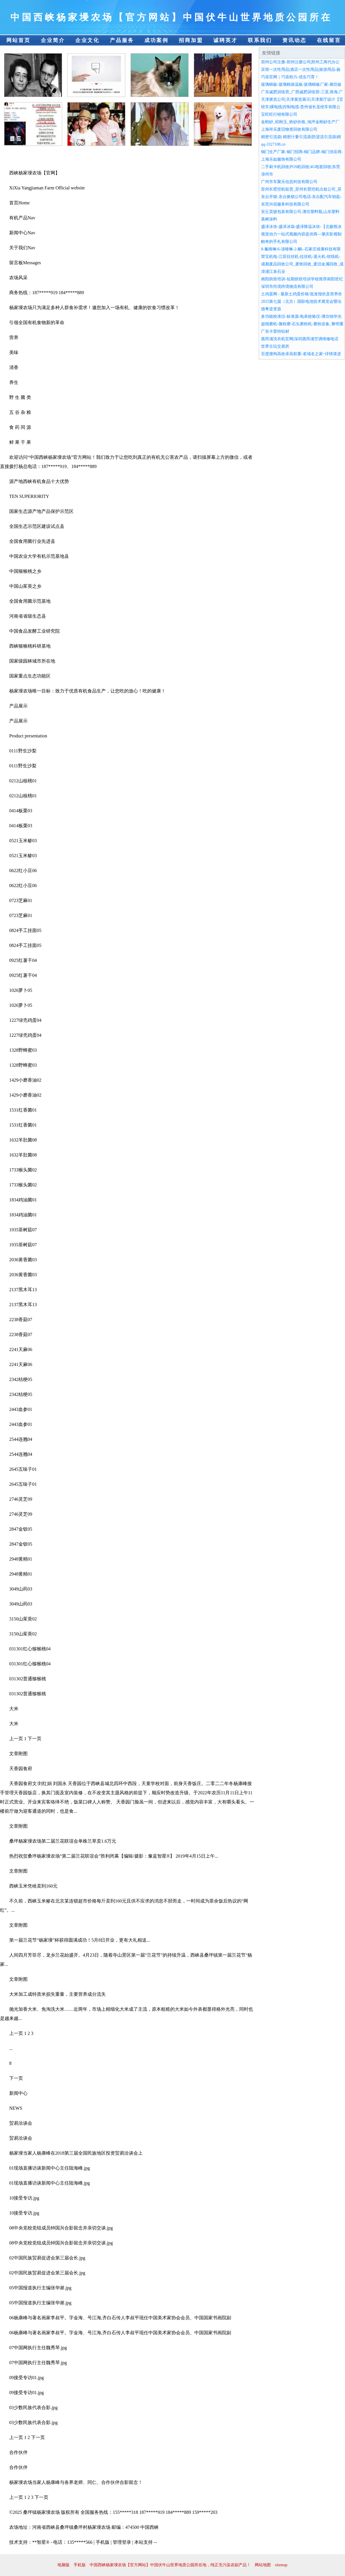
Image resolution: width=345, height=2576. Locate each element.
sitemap (281, 2565)
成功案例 (156, 40)
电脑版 (63, 2565)
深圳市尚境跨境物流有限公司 (287, 286)
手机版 (80, 2565)
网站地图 (263, 2565)
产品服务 (122, 40)
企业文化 (87, 40)
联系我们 (260, 40)
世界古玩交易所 (275, 346)
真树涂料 (269, 219)
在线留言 (329, 40)
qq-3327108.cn (273, 144)
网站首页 (18, 40)
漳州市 (267, 174)
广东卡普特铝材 (275, 331)
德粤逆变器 (271, 309)
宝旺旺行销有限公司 (279, 114)
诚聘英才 (225, 40)
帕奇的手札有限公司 (279, 241)
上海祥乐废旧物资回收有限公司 (289, 129)
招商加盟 (191, 40)
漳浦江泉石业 (273, 271)
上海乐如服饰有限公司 (281, 159)
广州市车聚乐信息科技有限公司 (289, 182)
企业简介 (53, 40)
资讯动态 (294, 40)
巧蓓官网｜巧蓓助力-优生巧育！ (290, 77)
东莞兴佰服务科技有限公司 (285, 204)
